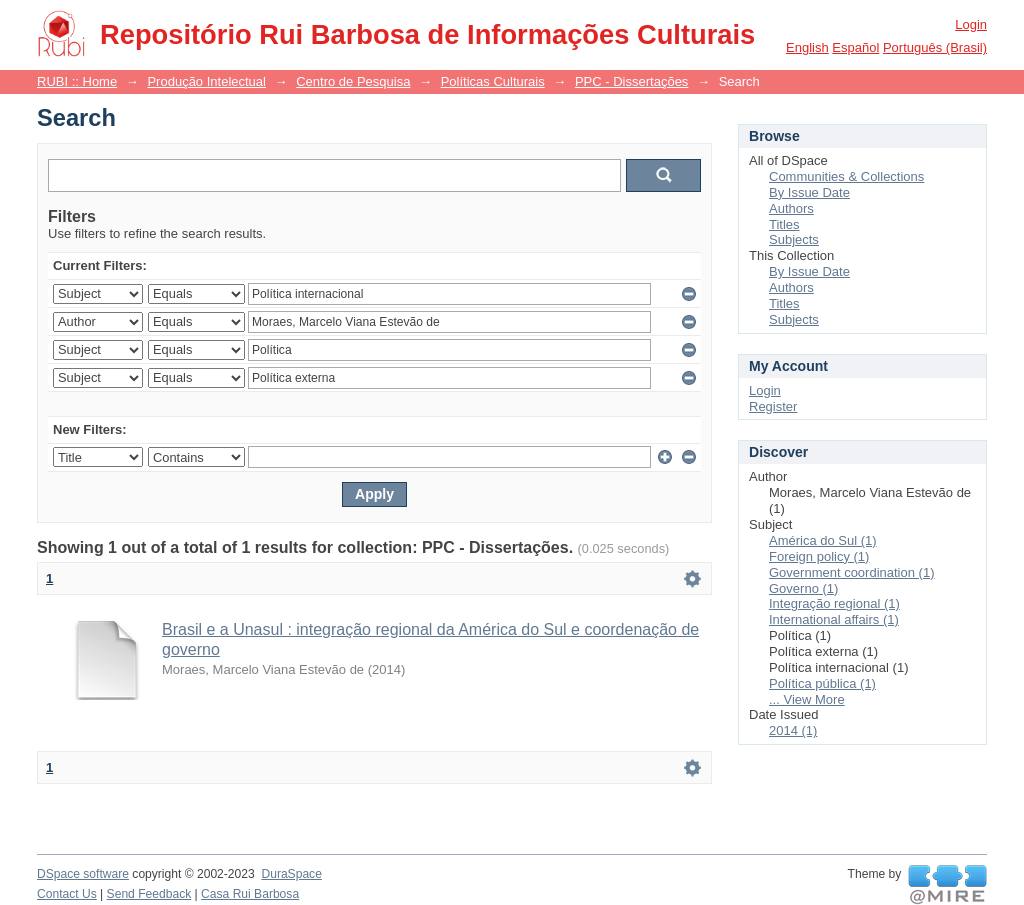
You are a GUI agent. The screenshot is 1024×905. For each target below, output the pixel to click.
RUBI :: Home (77, 81)
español (855, 47)
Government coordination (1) (851, 572)
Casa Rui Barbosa (250, 894)
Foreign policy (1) (819, 556)
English (807, 47)
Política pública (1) (822, 683)
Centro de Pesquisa (353, 81)
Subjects (794, 239)
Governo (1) (803, 588)
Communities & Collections (846, 176)
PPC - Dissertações (631, 81)
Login (971, 24)
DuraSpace (291, 874)
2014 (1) (793, 730)
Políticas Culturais (493, 81)
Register (773, 406)
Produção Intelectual (206, 81)
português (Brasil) (935, 47)
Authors (791, 208)
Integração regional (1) (834, 603)
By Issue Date (809, 192)
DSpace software (83, 874)
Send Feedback (149, 894)
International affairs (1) (834, 619)
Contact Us (67, 894)
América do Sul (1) (823, 540)
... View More (807, 699)
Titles (784, 224)
